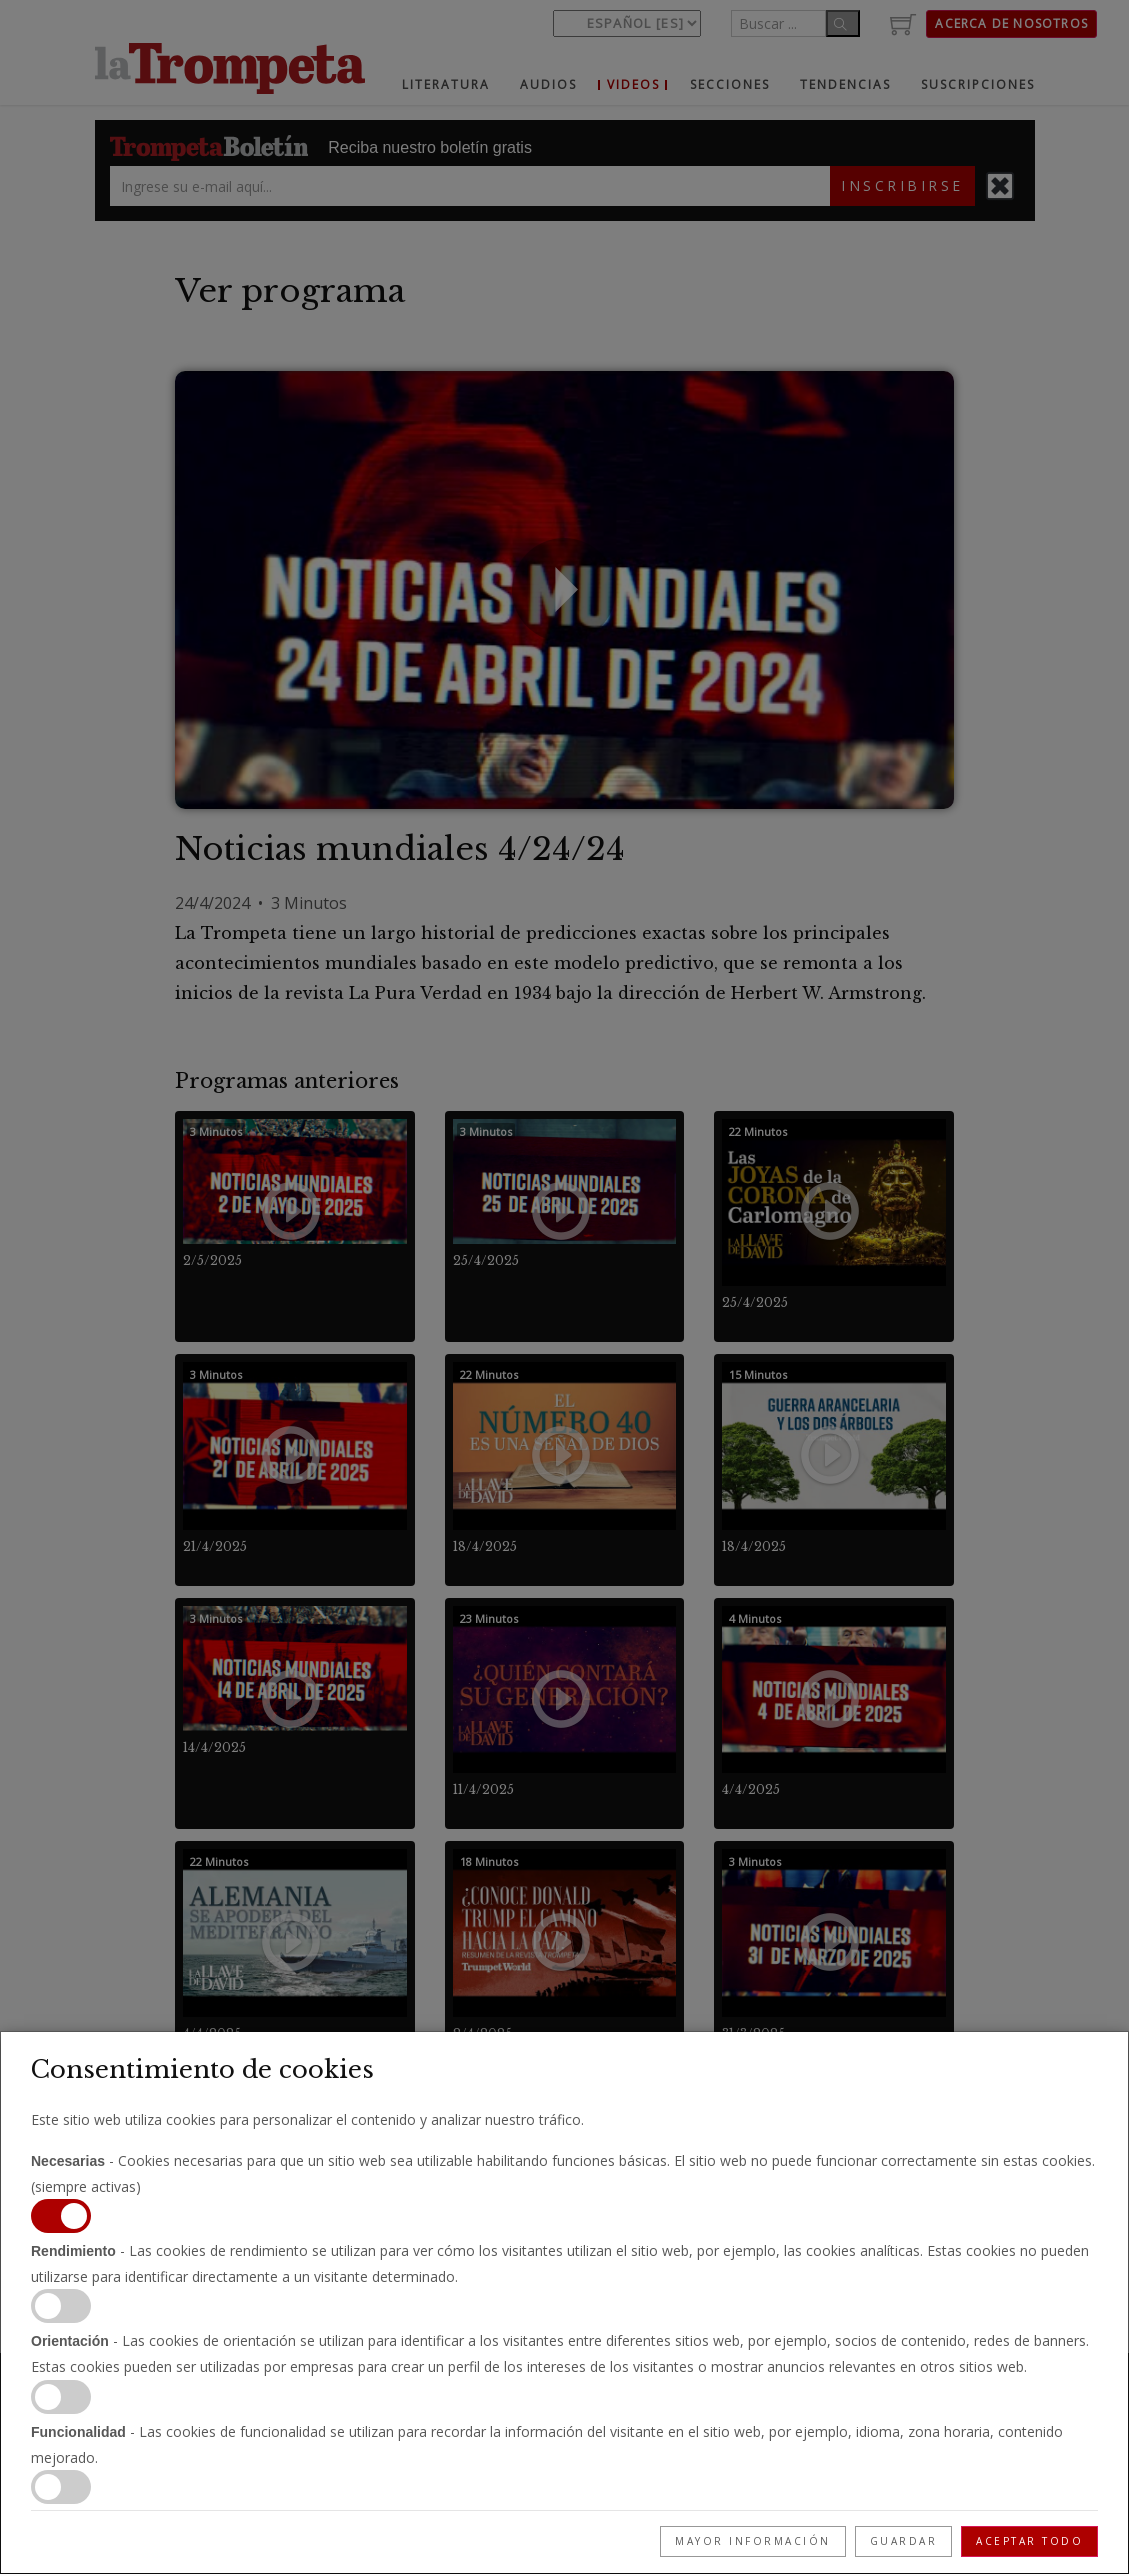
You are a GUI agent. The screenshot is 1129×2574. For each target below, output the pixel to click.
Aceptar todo (1029, 2541)
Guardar (904, 2541)
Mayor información (753, 2541)
